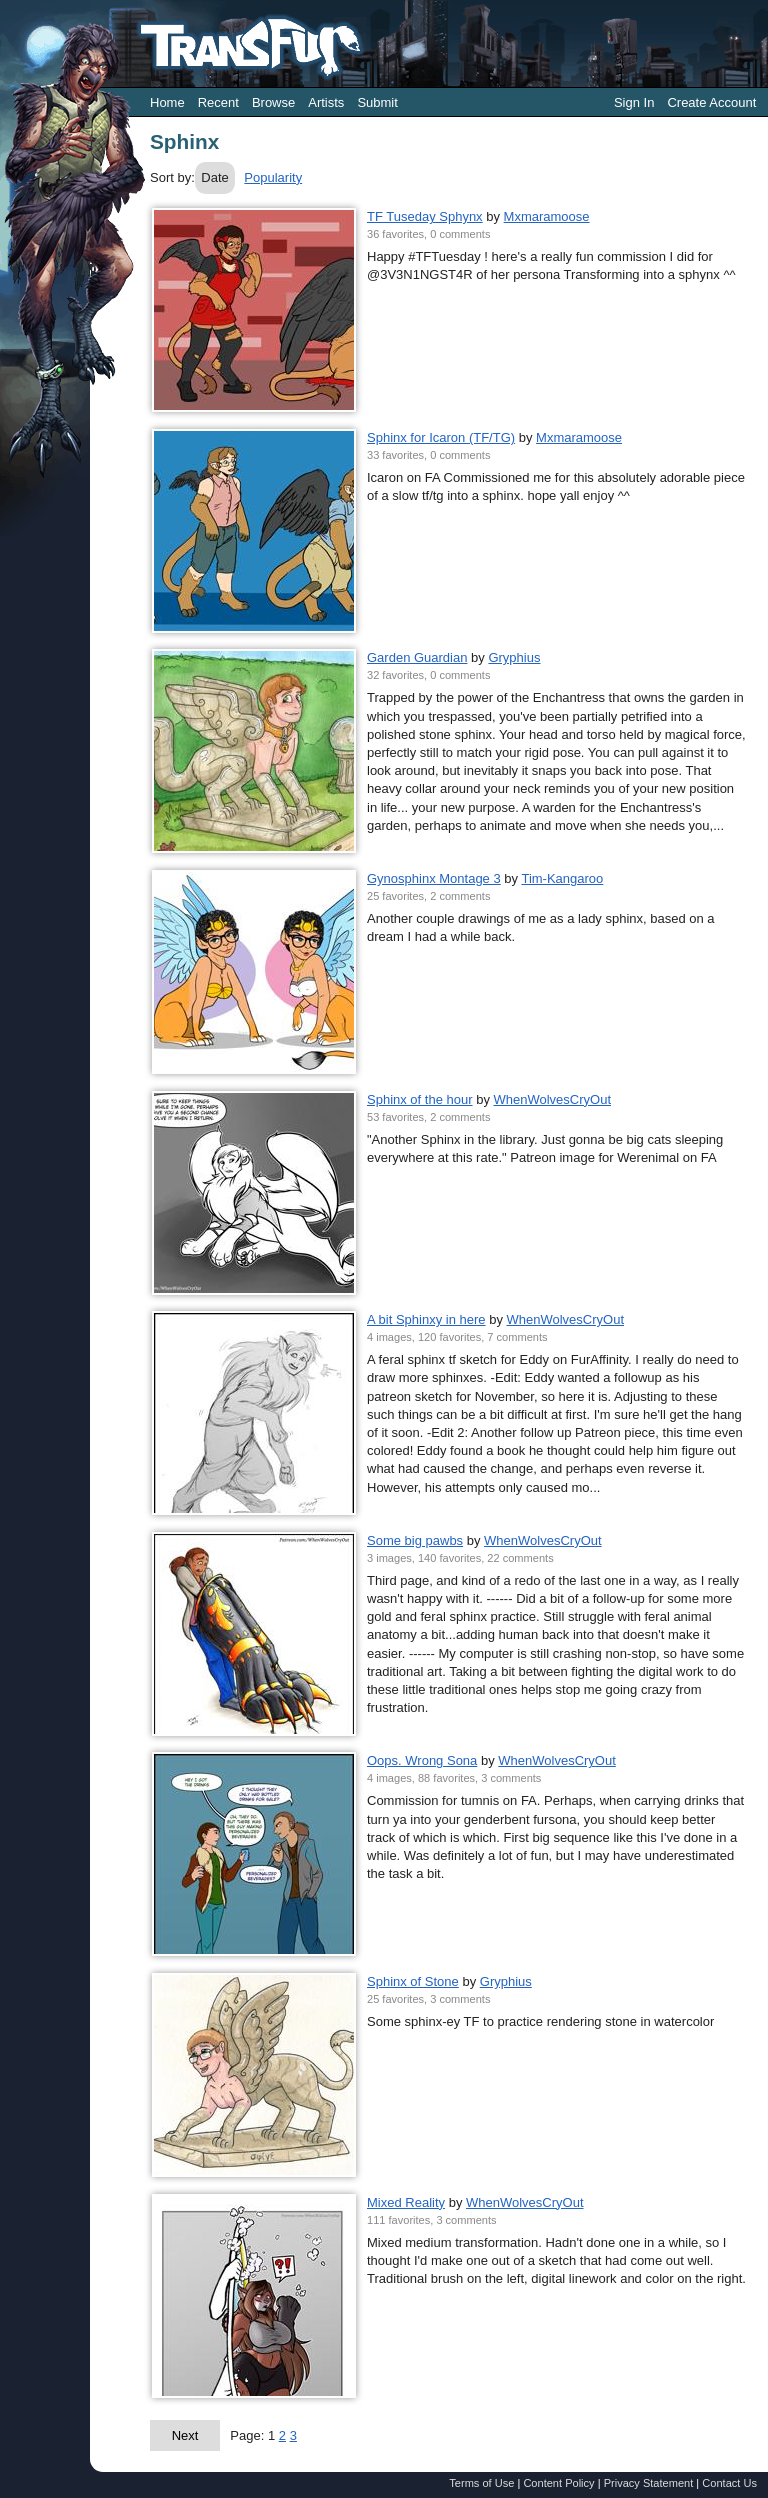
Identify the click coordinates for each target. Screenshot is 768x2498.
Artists (326, 102)
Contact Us (729, 2483)
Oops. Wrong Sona (422, 1760)
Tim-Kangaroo (562, 878)
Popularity (273, 177)
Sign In (634, 102)
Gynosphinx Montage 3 (434, 878)
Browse (273, 102)
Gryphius (514, 657)
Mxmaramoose (547, 216)
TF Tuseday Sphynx (425, 216)
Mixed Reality (406, 2202)
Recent (218, 102)
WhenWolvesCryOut (553, 1099)
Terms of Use (481, 2483)
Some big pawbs (415, 1540)
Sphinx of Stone (413, 1981)
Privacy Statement (649, 2483)
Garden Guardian (417, 657)
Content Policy (558, 2483)
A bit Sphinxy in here (426, 1319)
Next (185, 2435)
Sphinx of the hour (420, 1099)
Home (167, 102)
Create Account (711, 102)
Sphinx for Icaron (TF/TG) (441, 437)
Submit (377, 102)
